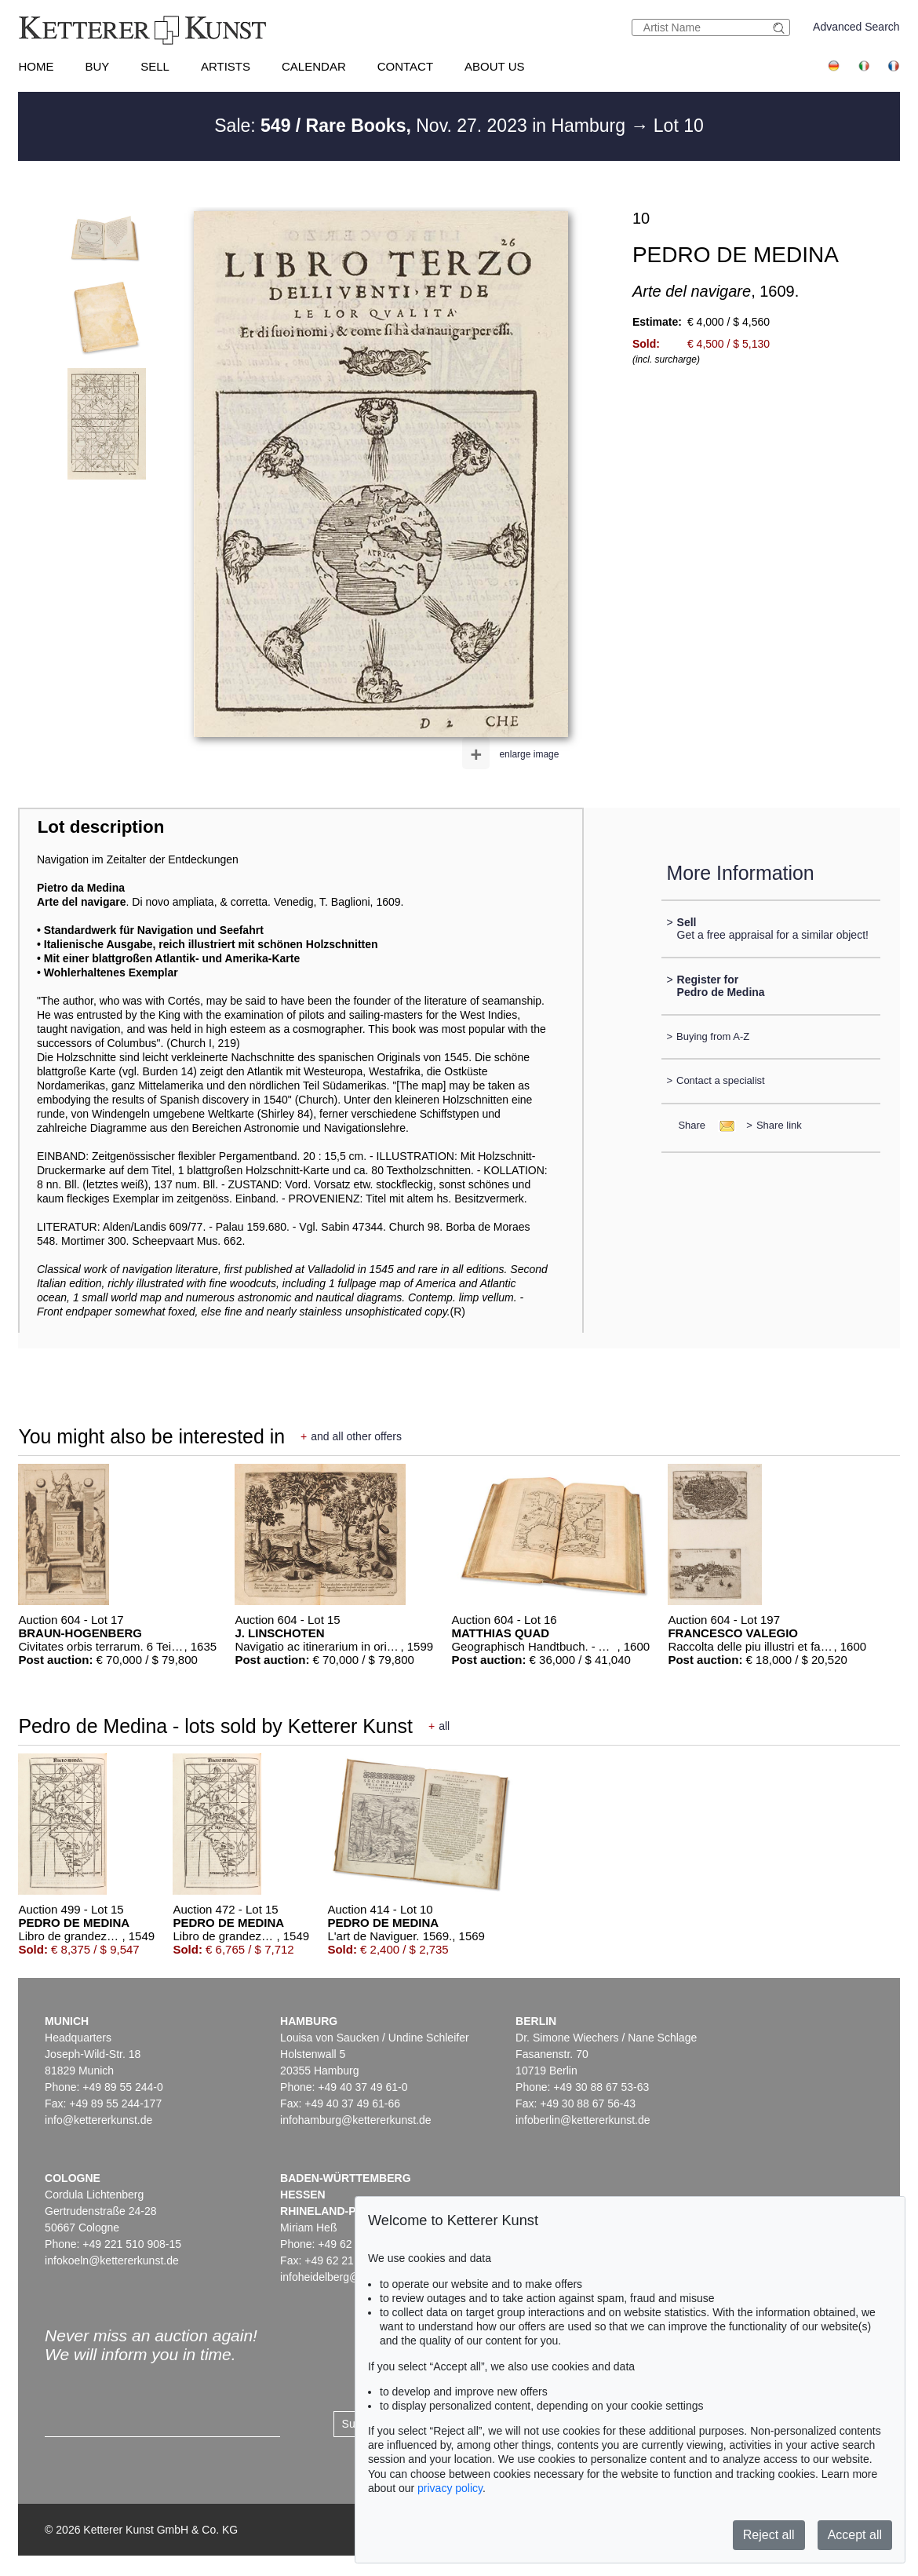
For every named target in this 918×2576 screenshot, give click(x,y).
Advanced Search (856, 26)
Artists (225, 66)
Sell (154, 66)
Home (35, 66)
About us (494, 66)
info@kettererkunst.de (98, 2120)
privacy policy (450, 2488)
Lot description (101, 827)
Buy (97, 66)
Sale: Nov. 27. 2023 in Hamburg (422, 125)
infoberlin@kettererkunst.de (582, 2120)
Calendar (314, 66)
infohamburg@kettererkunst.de (355, 2120)
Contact (405, 66)
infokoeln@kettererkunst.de (112, 2260)
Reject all (769, 2534)
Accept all (855, 2534)
